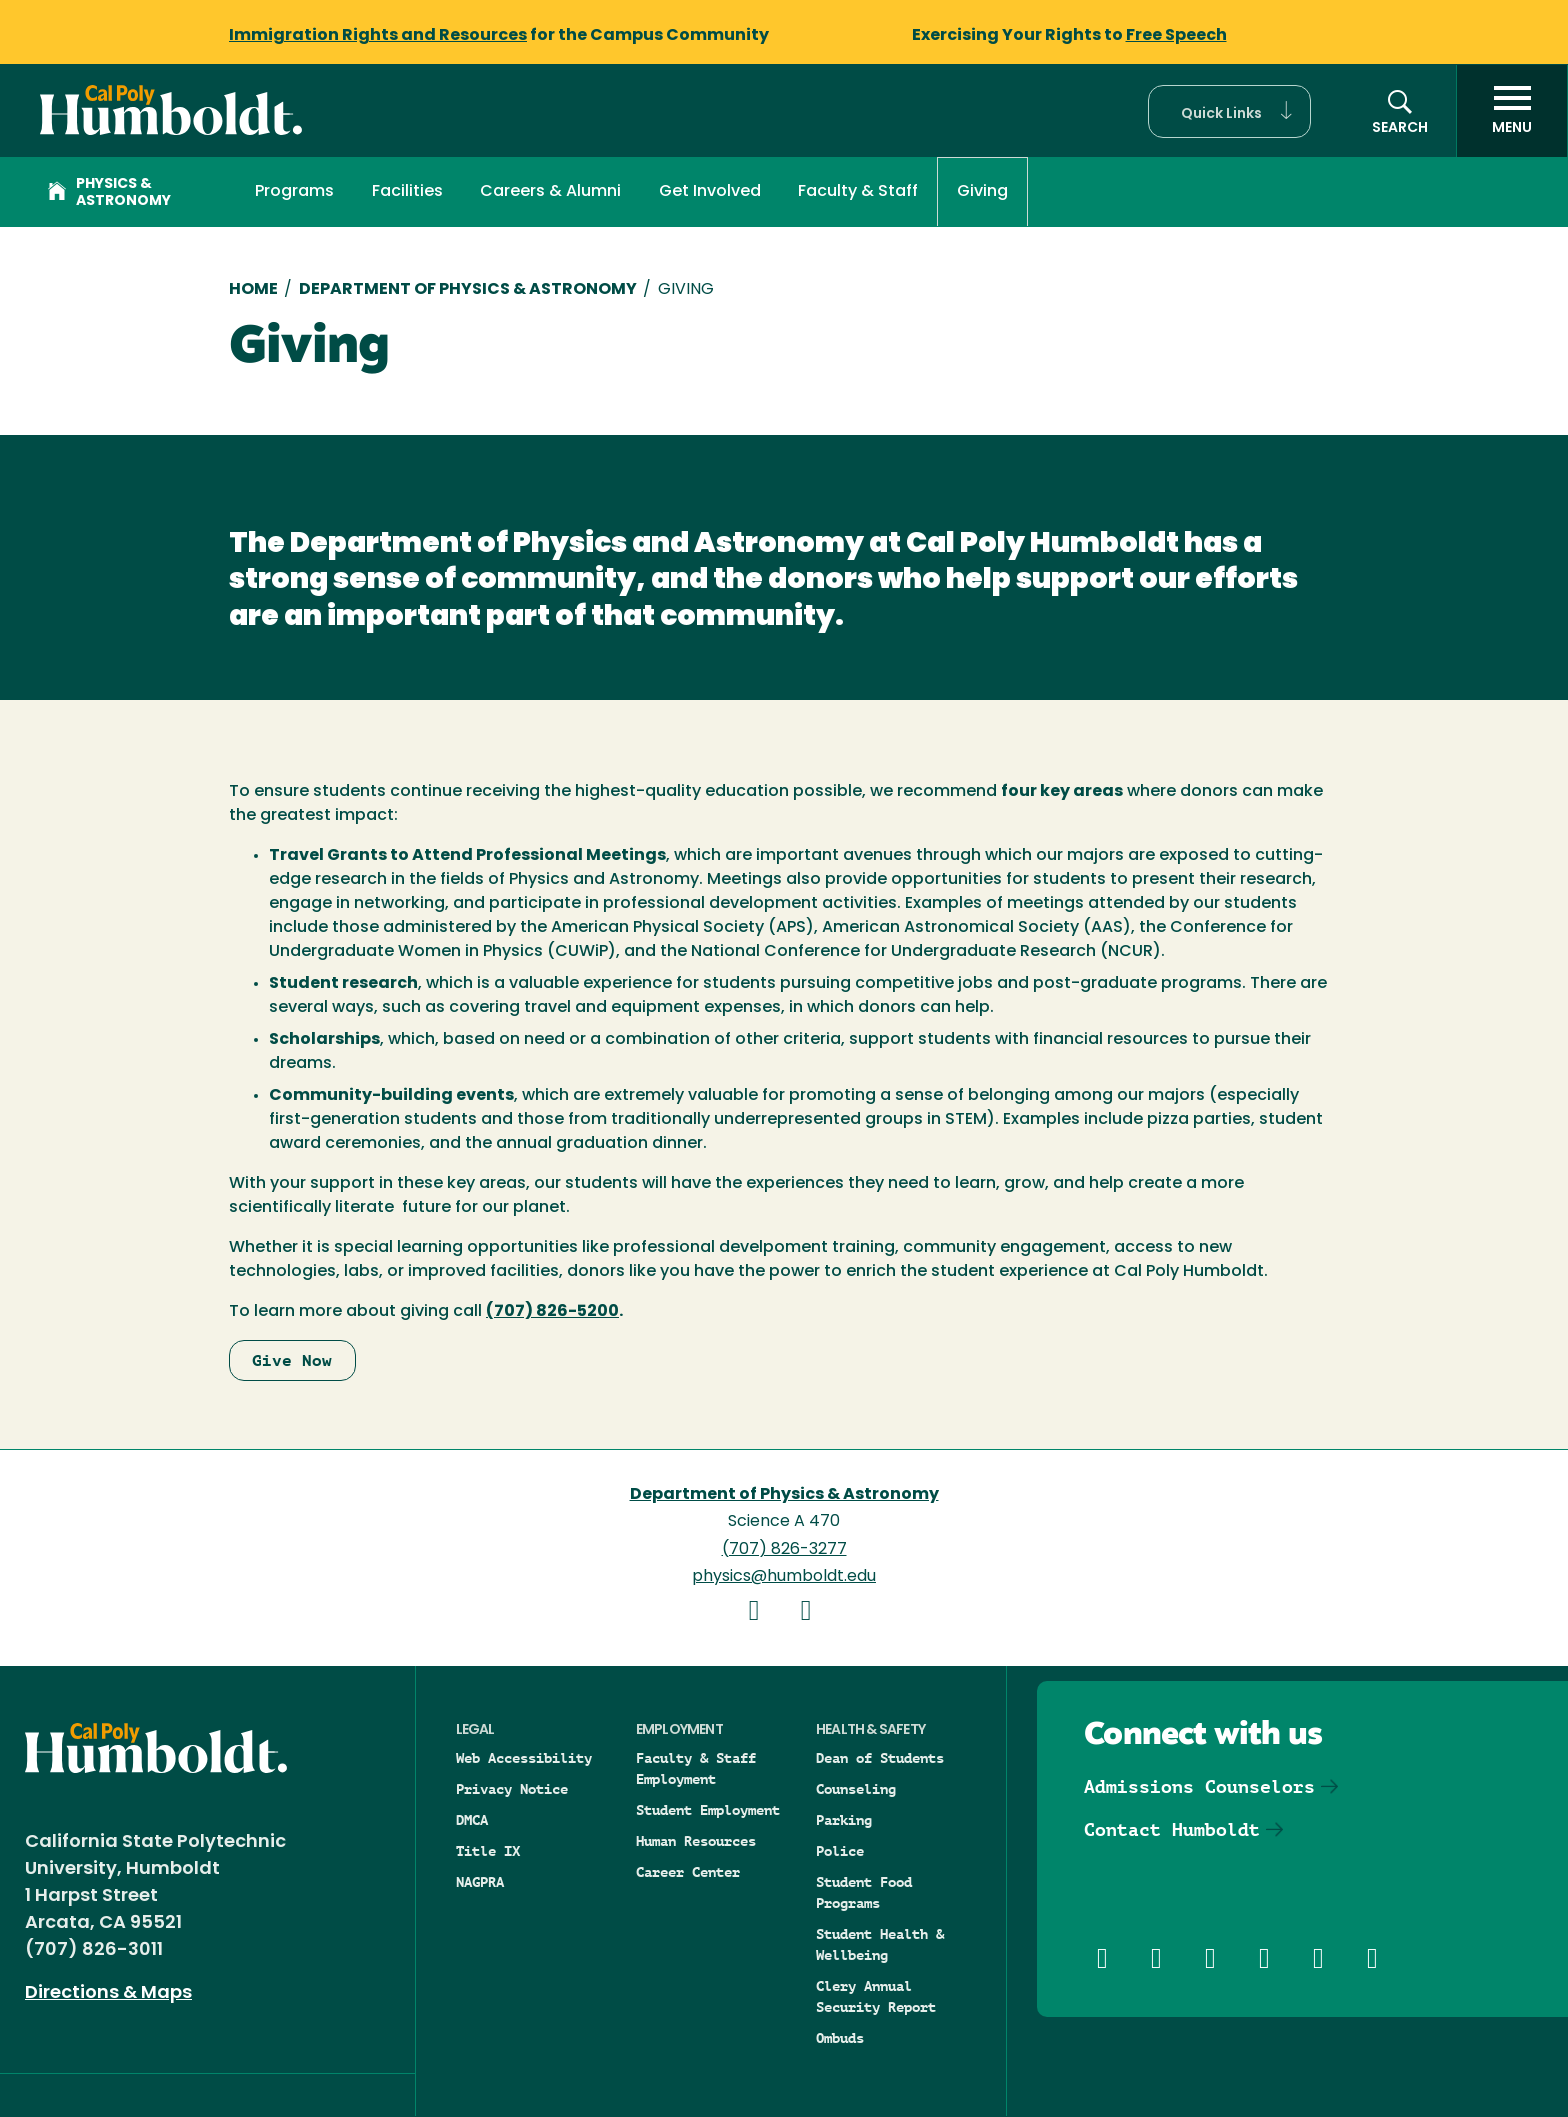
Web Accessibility (524, 1758)
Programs (294, 192)
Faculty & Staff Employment (696, 1768)
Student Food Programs (864, 1892)
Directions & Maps (108, 1993)
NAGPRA (480, 1882)
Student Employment (708, 1810)
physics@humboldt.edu (784, 1577)
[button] (1229, 111)
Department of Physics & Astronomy (468, 290)
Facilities (407, 192)
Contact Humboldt (1172, 1829)
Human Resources (696, 1841)
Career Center (688, 1872)
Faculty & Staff (858, 192)
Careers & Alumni (550, 192)
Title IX (488, 1851)
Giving (982, 192)
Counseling (856, 1789)
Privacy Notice (512, 1789)
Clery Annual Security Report (876, 1996)
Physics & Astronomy (109, 193)
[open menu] (1512, 111)
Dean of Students (880, 1758)
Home (253, 290)
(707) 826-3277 (784, 1550)
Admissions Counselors (1199, 1786)
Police (840, 1851)
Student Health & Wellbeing (880, 1944)
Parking (844, 1820)
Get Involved (710, 192)
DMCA (472, 1820)
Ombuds (840, 2038)
